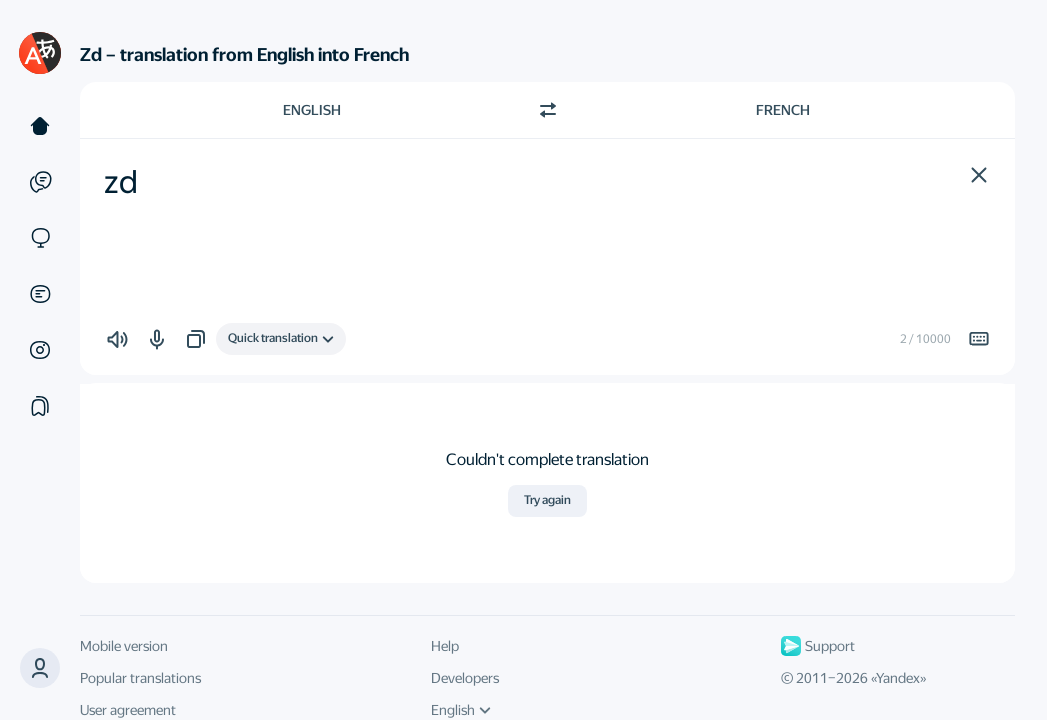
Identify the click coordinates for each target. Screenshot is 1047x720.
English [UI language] (461, 710)
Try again (547, 500)
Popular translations (140, 678)
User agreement (128, 710)
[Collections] (40, 406)
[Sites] (40, 238)
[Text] (40, 126)
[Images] (40, 350)
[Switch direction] (548, 110)
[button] (979, 175)
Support (818, 646)
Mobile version (124, 646)
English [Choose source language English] (312, 110)
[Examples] (40, 182)
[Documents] (40, 294)
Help (445, 646)
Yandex (898, 678)
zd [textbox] (121, 182)
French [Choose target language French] (783, 110)
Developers (465, 678)
